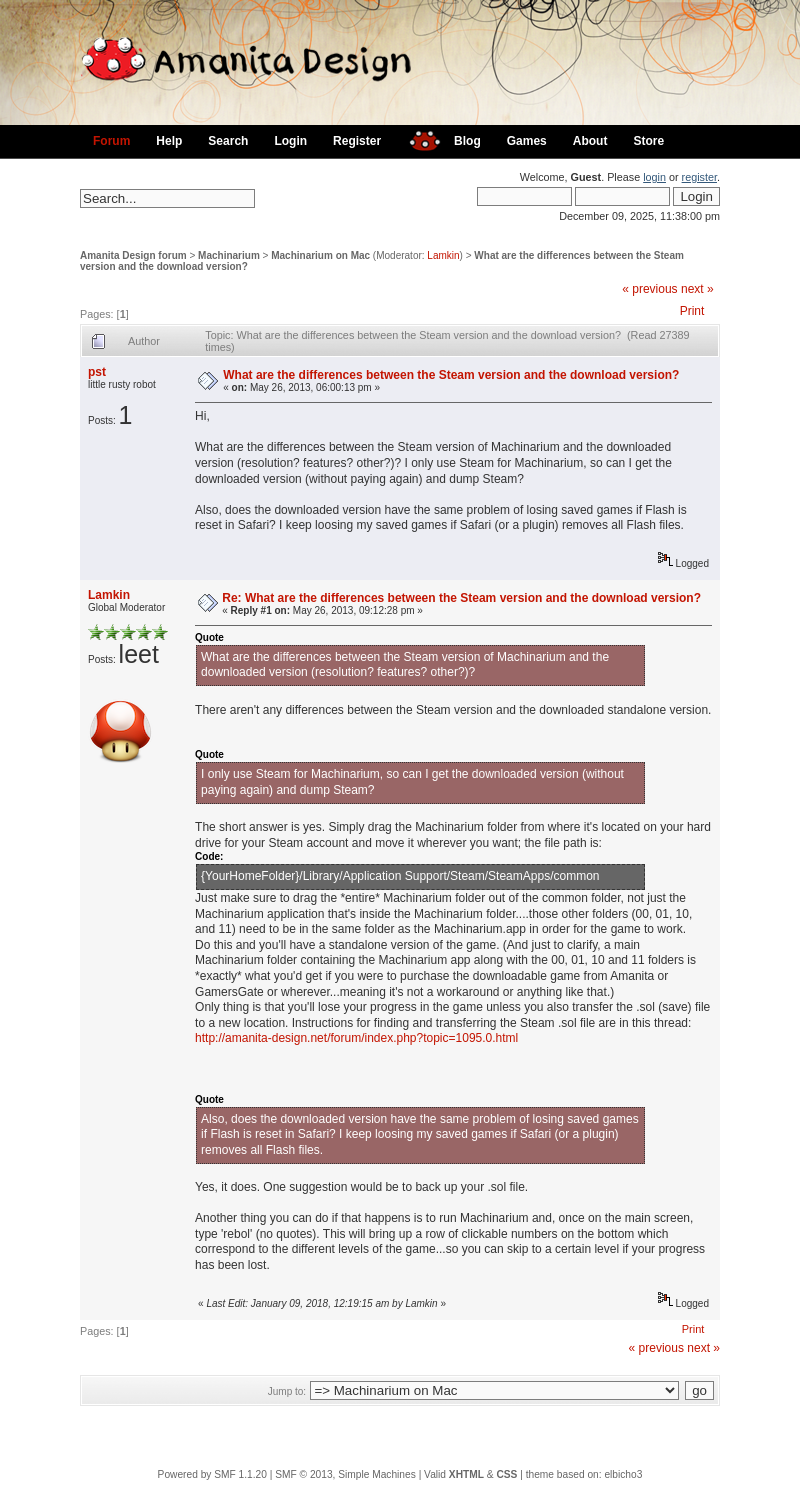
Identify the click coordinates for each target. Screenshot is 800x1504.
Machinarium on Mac (320, 255)
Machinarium (229, 255)
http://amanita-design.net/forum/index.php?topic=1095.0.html (356, 1038)
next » (697, 289)
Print (692, 311)
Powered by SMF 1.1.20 (212, 1474)
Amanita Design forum (133, 255)
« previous (649, 289)
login (654, 177)
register (699, 177)
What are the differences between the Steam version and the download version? (451, 375)
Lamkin (443, 255)
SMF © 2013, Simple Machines (345, 1474)
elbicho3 (623, 1474)
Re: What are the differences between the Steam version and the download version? (461, 598)
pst (97, 372)
